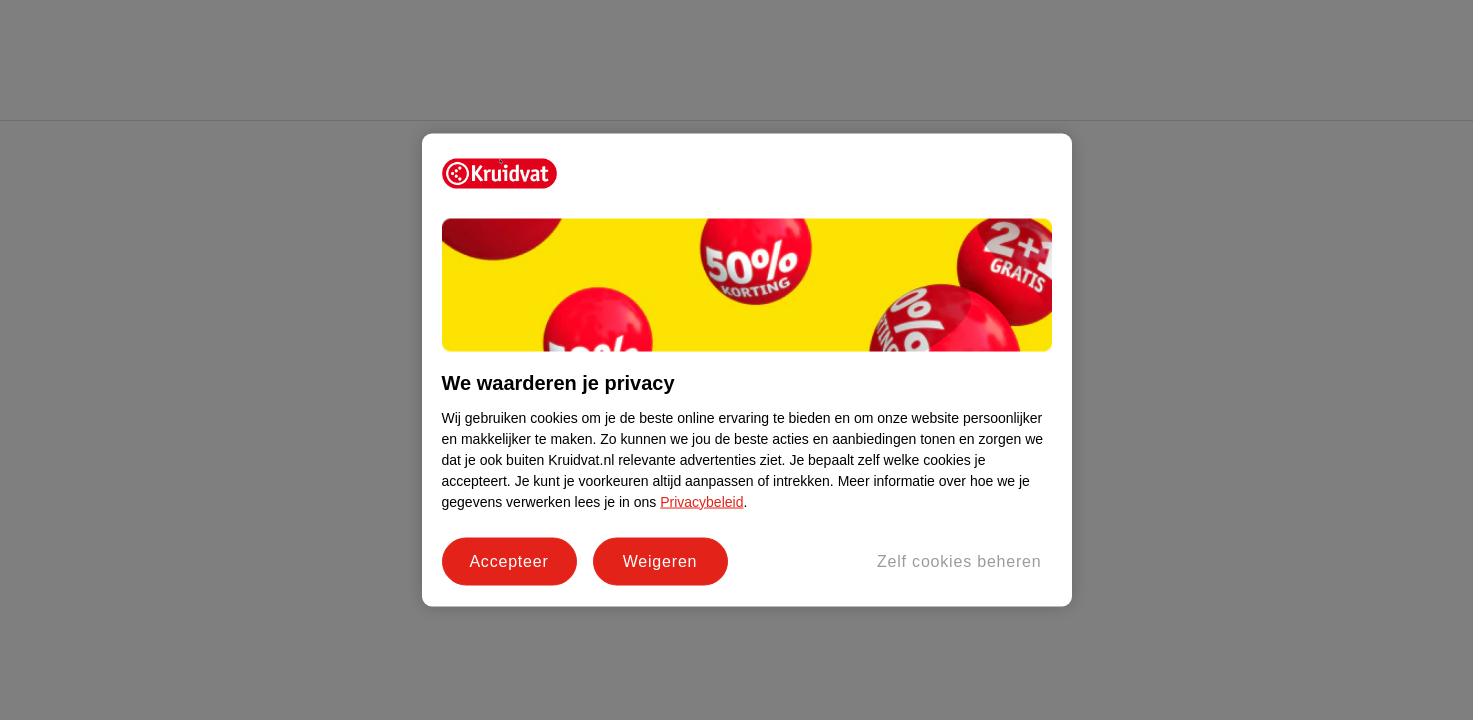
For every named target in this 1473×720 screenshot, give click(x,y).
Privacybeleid (701, 501)
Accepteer (508, 560)
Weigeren (660, 560)
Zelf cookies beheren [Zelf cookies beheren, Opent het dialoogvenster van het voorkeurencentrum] (959, 560)
